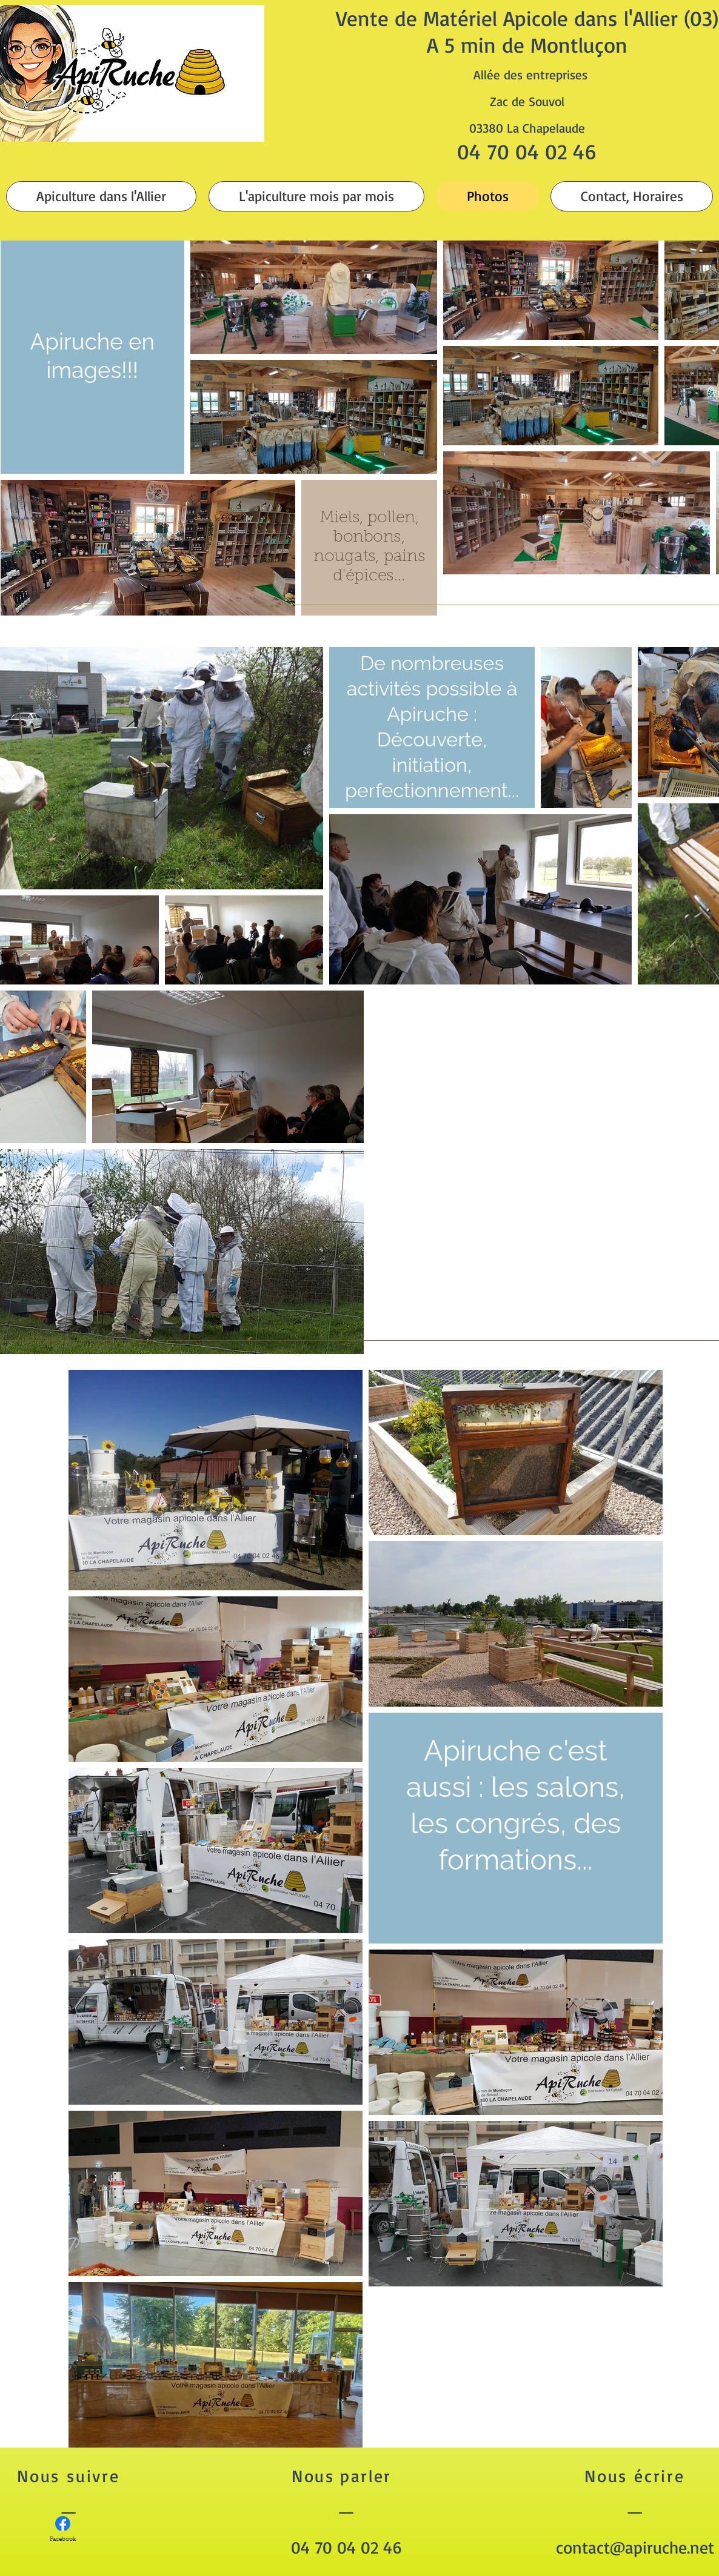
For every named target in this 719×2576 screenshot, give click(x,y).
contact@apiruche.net (635, 2547)
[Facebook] (62, 2529)
